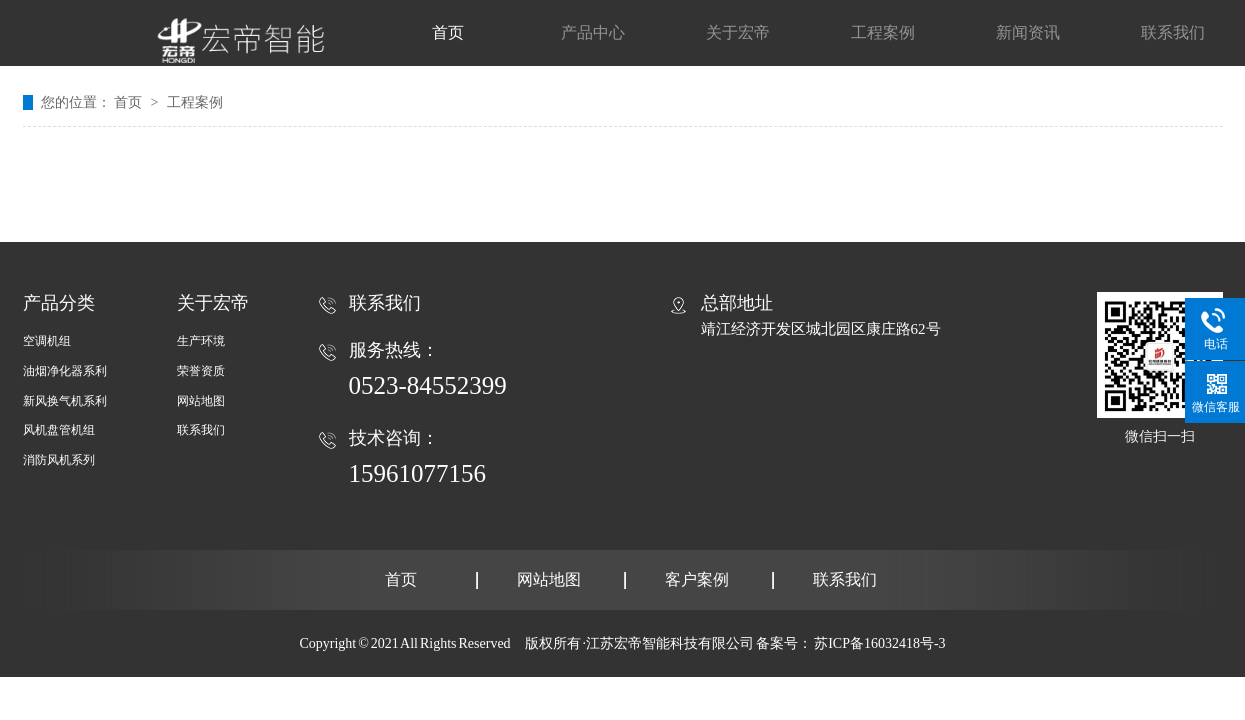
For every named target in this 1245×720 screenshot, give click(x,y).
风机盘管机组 (59, 430)
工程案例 (883, 32)
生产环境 (201, 341)
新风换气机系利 (65, 401)
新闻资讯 (1028, 32)
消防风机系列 (59, 460)
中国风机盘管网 (773, 346)
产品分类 (59, 303)
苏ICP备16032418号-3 (879, 643)
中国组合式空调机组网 (887, 346)
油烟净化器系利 (65, 371)
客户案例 (697, 579)
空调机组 (47, 341)
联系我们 (1173, 32)
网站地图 (201, 401)
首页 (448, 32)
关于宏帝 (738, 32)
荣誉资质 (201, 371)
